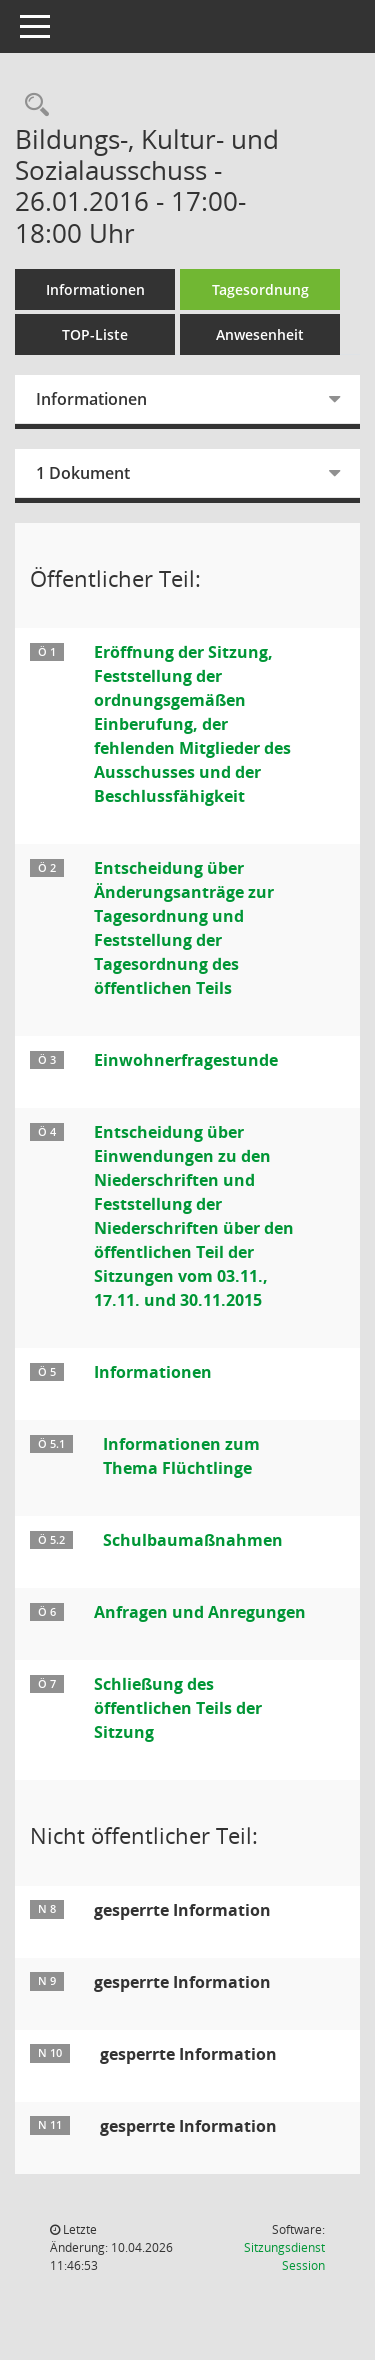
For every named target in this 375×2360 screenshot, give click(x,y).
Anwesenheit (260, 334)
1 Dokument (83, 473)
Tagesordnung (260, 289)
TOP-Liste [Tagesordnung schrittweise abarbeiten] (95, 334)
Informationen (95, 289)
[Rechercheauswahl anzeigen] (32, 105)
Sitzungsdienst (284, 2256)
